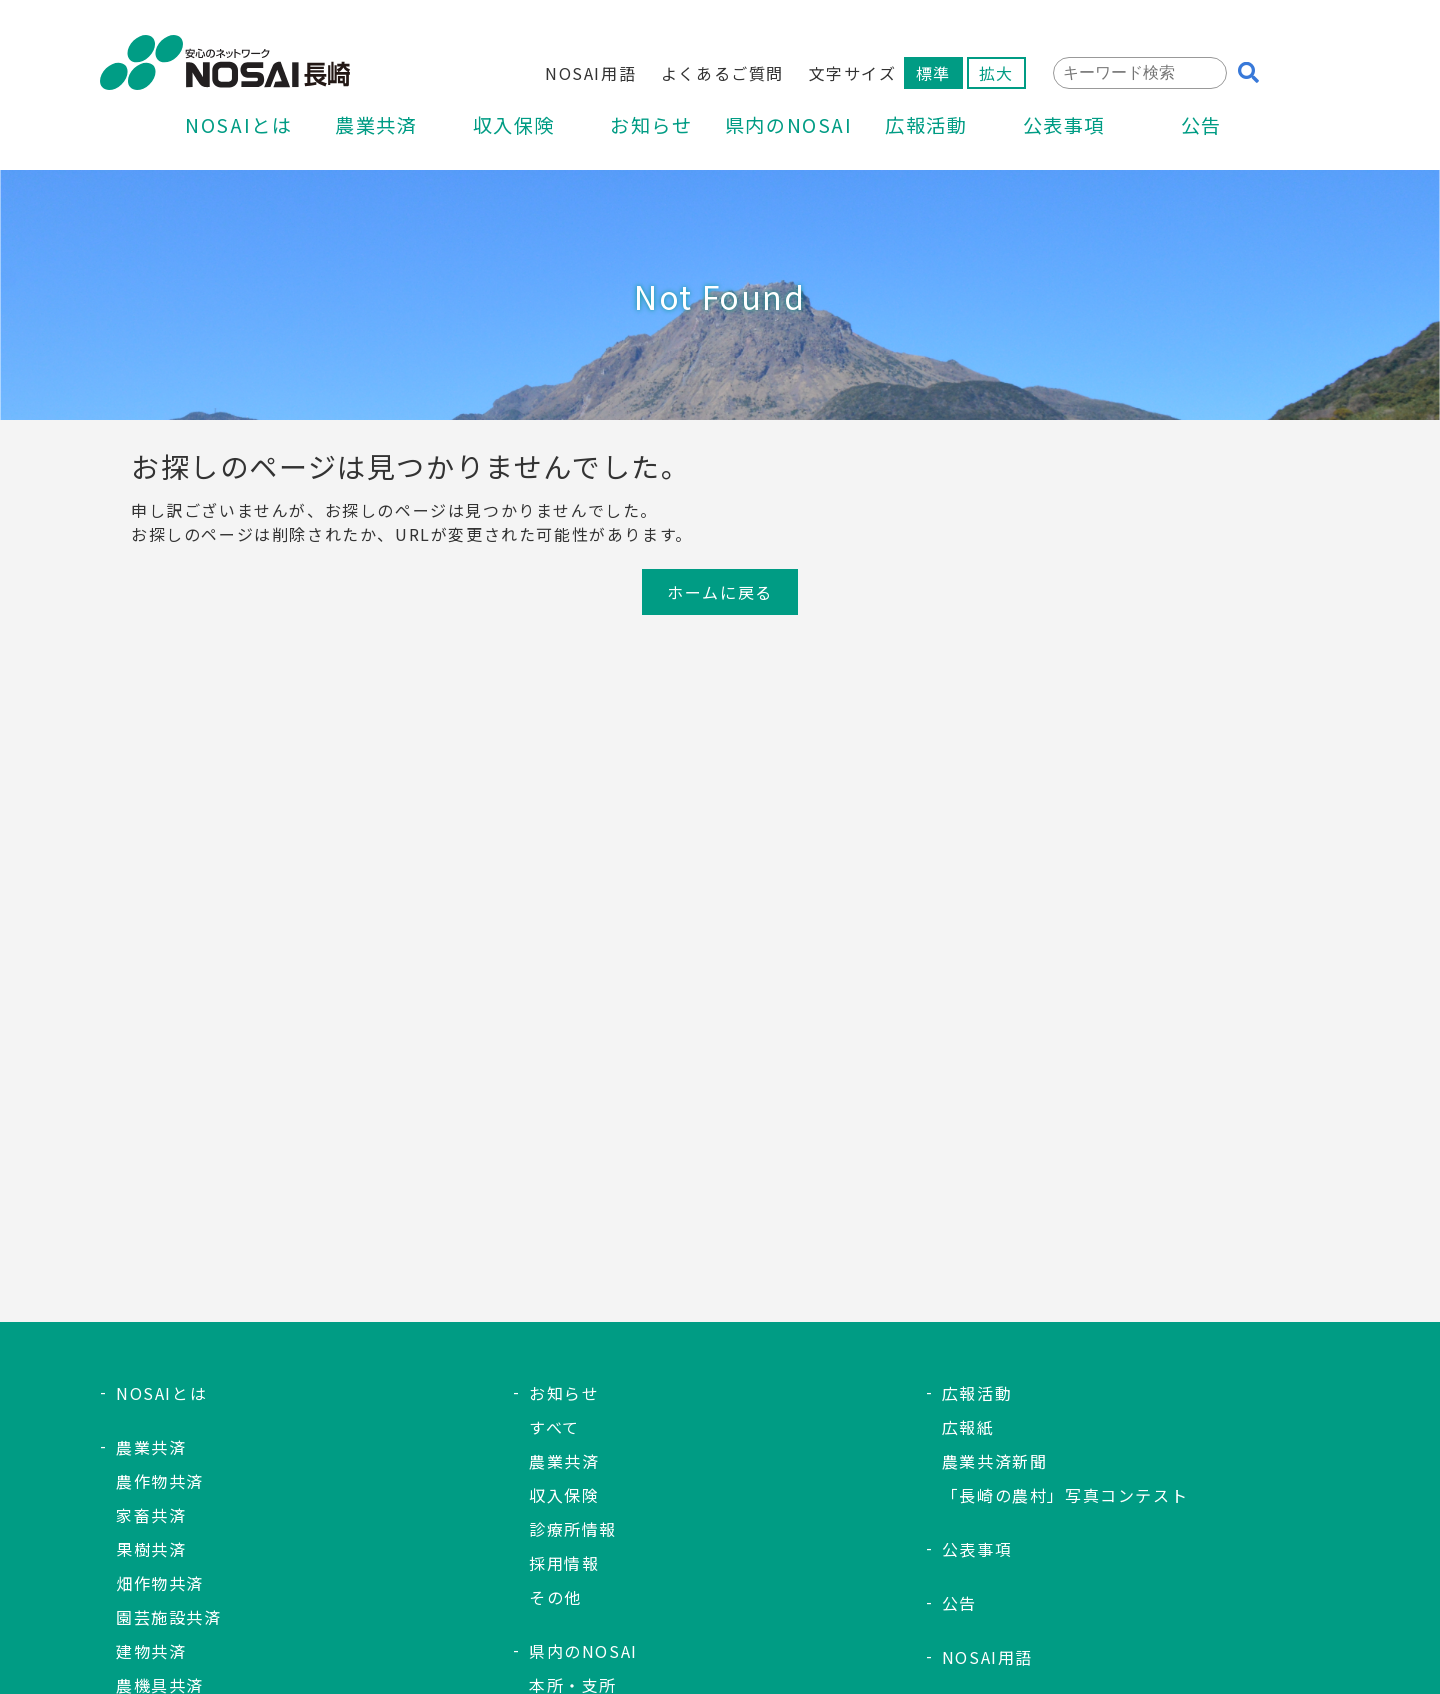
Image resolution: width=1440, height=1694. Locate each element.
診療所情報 (573, 1529)
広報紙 (968, 1427)
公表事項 (1064, 127)
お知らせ (651, 127)
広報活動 (926, 127)
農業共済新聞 (995, 1461)
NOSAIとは (238, 127)
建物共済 (151, 1651)
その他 (555, 1597)
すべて (554, 1427)
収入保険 (514, 127)
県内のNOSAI (789, 127)
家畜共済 (151, 1515)
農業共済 (376, 127)
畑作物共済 (160, 1583)
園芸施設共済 (169, 1617)
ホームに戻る (720, 592)
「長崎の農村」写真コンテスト (1065, 1495)
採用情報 (564, 1563)
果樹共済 (151, 1549)
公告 (1201, 127)
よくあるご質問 (722, 73)
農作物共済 (160, 1481)
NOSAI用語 (590, 73)
